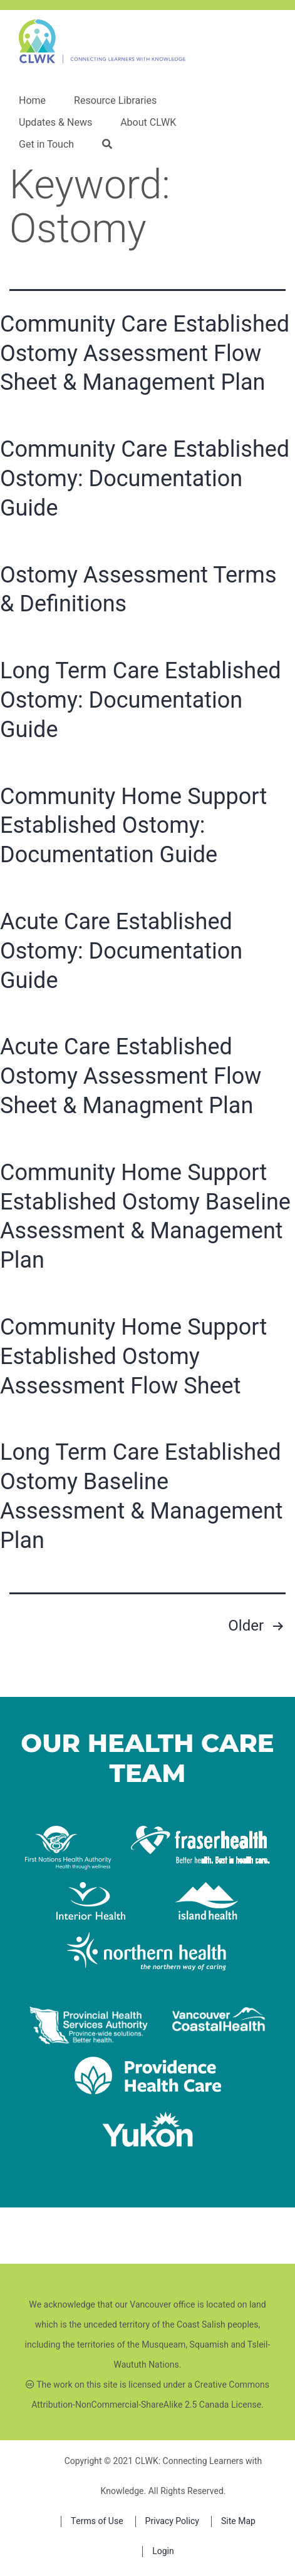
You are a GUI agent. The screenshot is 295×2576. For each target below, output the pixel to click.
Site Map (238, 2521)
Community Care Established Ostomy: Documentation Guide (144, 478)
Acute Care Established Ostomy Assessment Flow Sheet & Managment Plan (130, 1076)
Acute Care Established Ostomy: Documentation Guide (121, 951)
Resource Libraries (115, 100)
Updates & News (55, 122)
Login (163, 2551)
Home (32, 100)
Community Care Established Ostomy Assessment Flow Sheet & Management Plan (144, 353)
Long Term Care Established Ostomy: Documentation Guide (140, 700)
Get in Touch (46, 144)
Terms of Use (97, 2521)
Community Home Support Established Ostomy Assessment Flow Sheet (133, 1356)
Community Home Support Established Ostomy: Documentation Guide (133, 825)
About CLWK (148, 122)
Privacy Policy (172, 2521)
